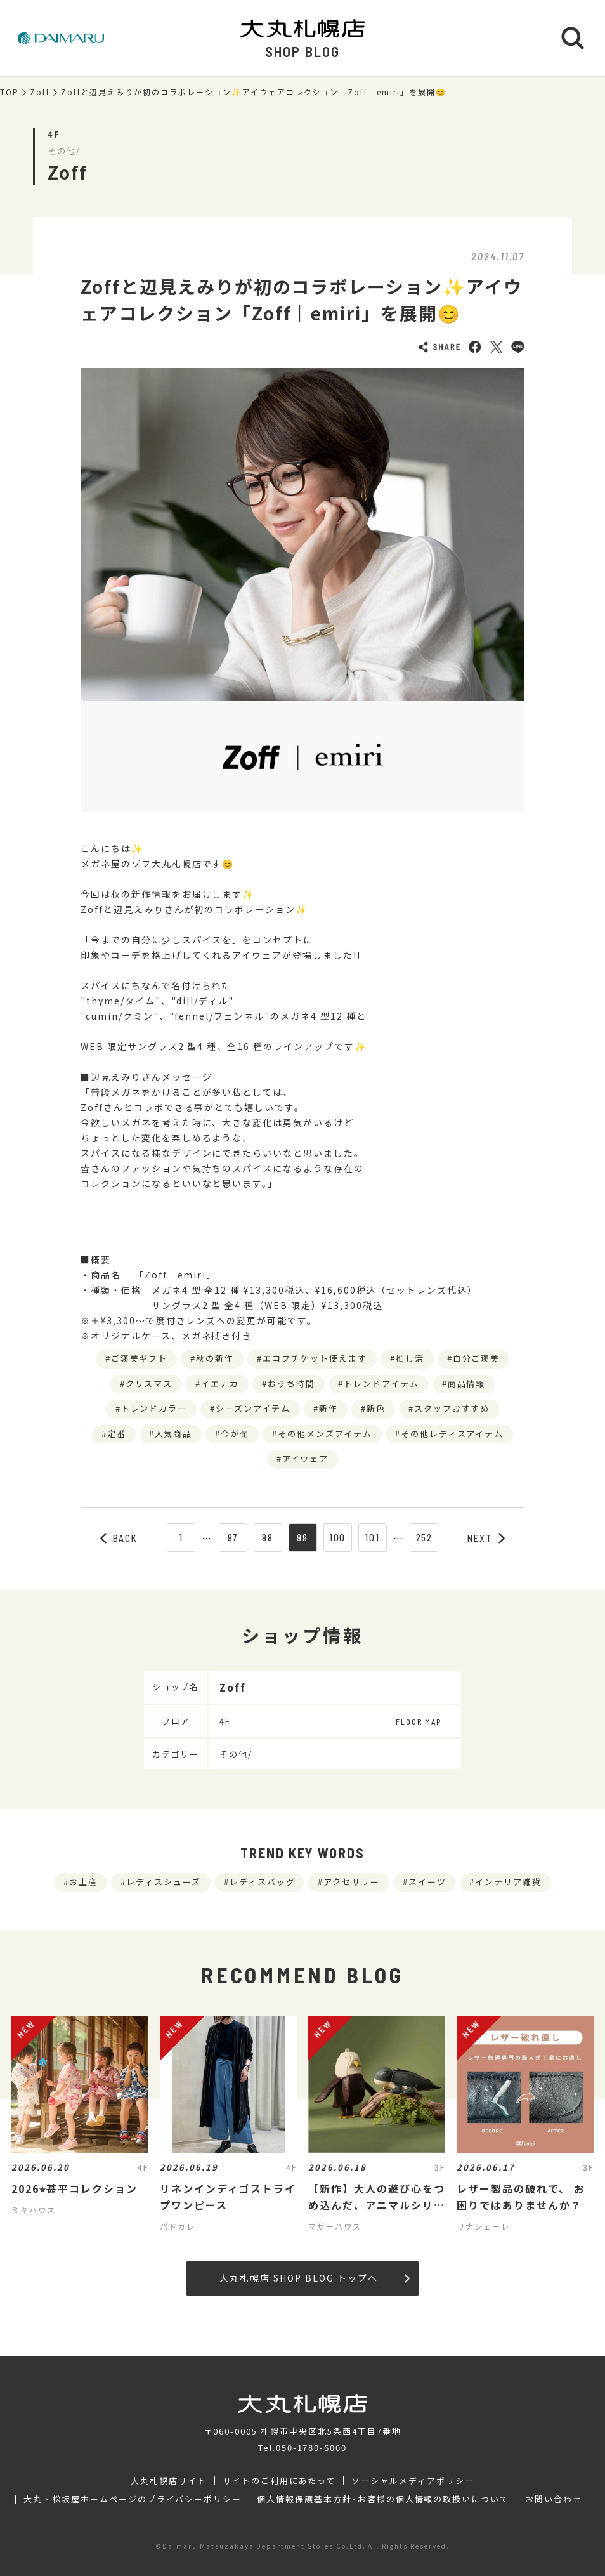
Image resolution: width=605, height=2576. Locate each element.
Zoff (40, 92)
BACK (119, 1538)
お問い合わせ (553, 2499)
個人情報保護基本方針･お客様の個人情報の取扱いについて (383, 2499)
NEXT (486, 1538)
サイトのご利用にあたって (279, 2480)
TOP (9, 92)
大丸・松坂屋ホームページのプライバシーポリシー (132, 2499)
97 (233, 1537)
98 (267, 1537)
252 (424, 1537)
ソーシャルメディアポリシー (412, 2480)
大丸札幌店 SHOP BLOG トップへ (314, 2277)
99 (302, 1537)
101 (372, 1537)
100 (337, 1537)
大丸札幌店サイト (169, 2480)
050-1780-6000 (311, 2447)
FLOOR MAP (418, 1721)
